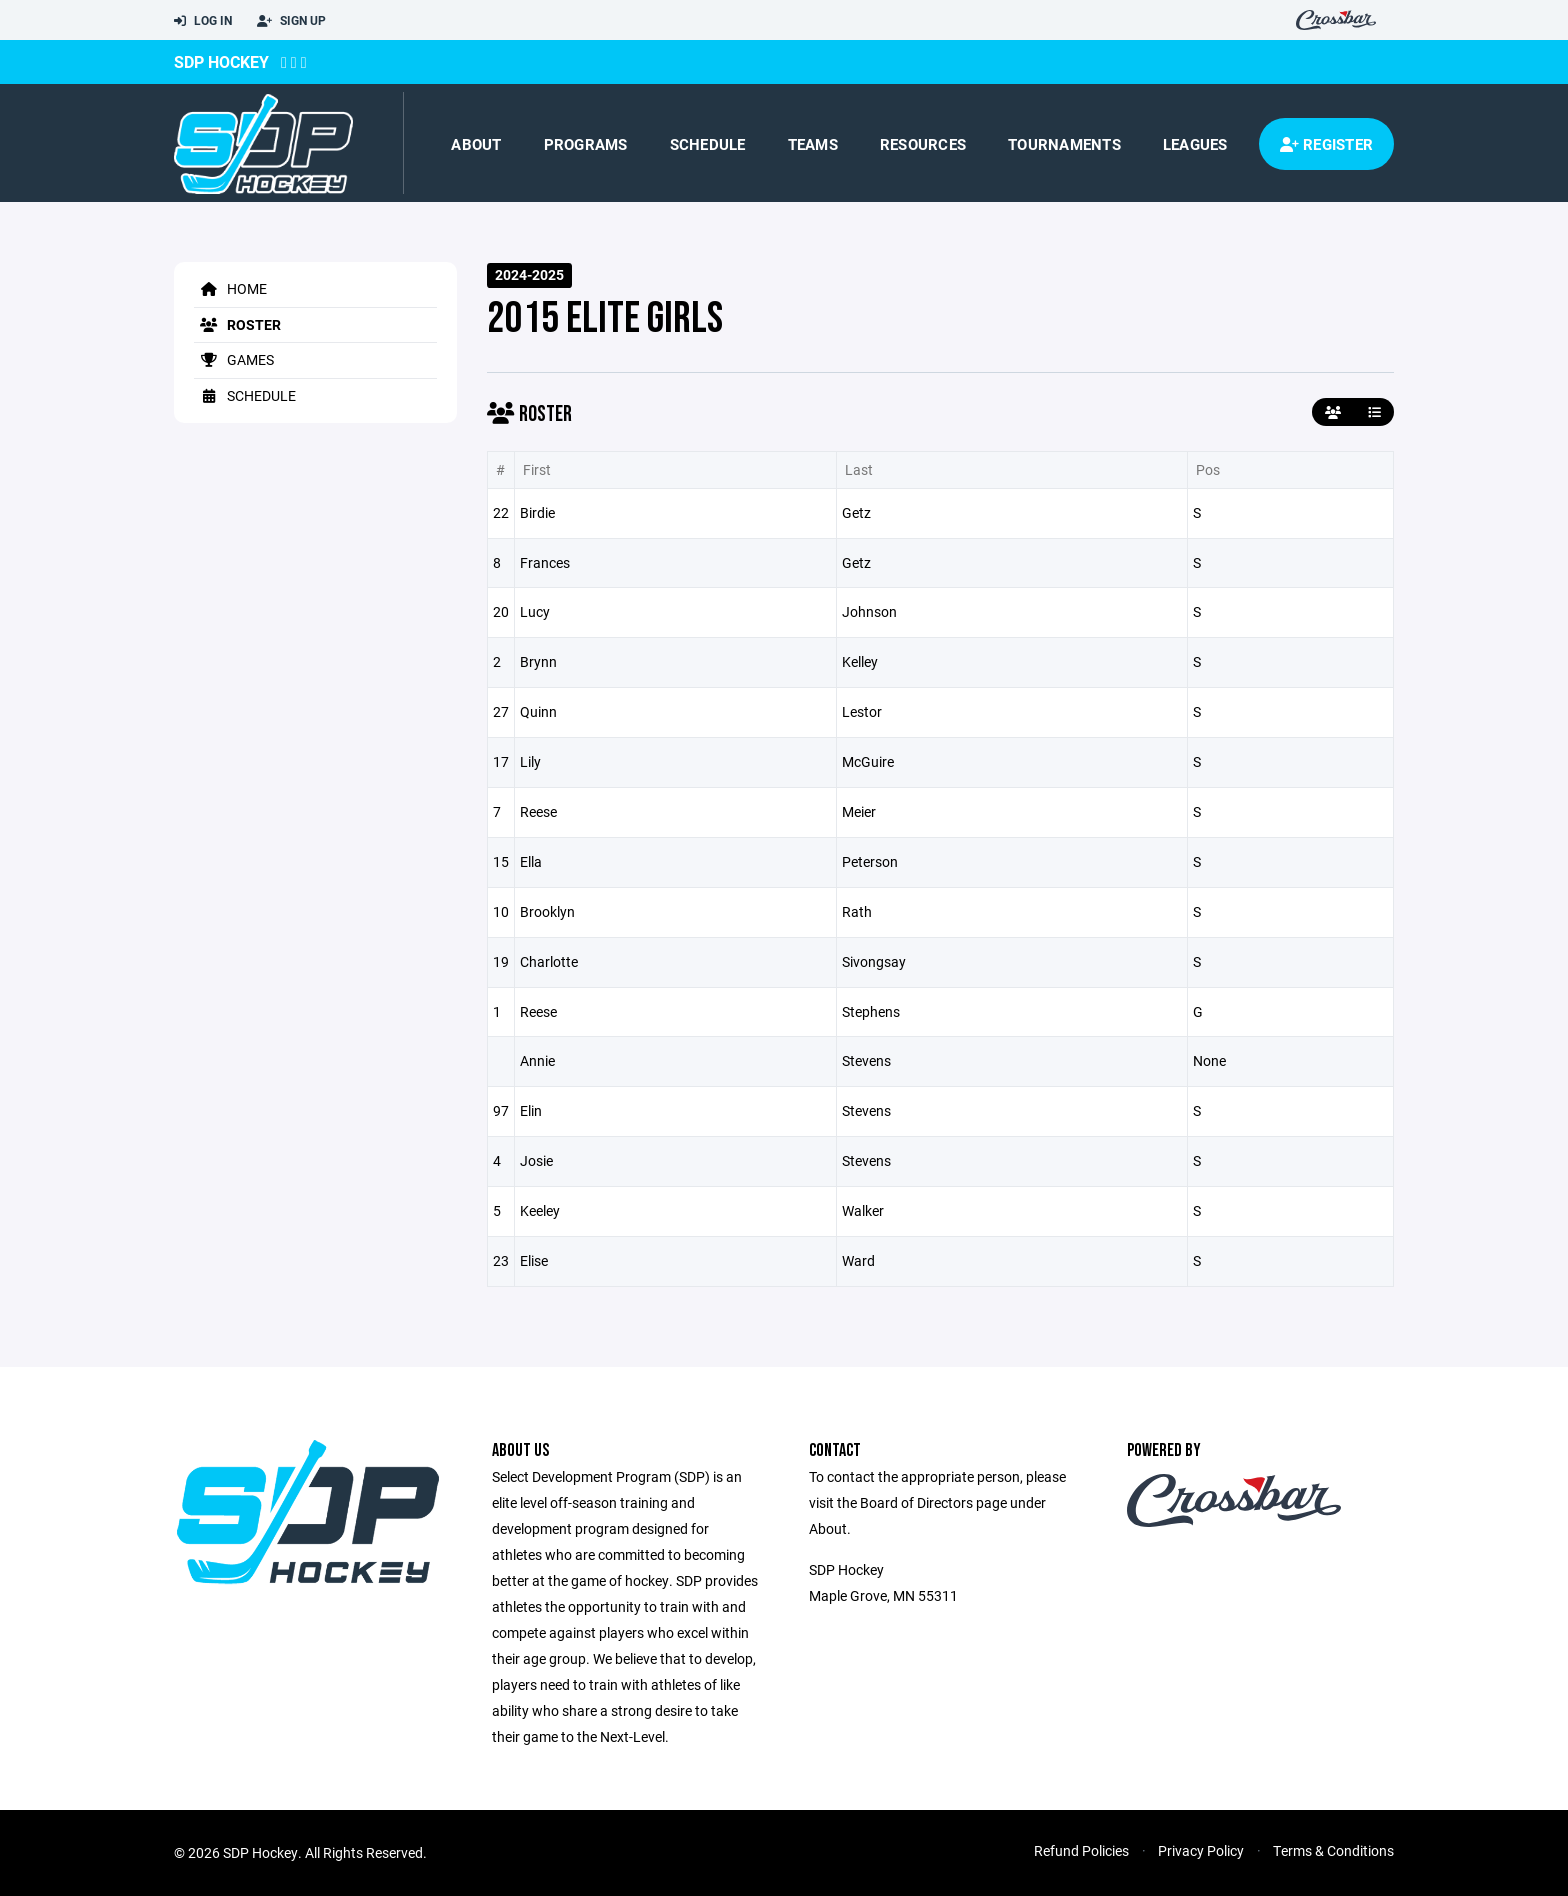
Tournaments (1064, 144)
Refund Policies (1081, 1850)
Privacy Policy (1201, 1850)
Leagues (1195, 144)
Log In (203, 21)
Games (234, 359)
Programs (586, 144)
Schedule (708, 144)
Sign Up (291, 21)
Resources (923, 144)
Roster (237, 324)
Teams (813, 144)
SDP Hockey (221, 61)
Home (230, 288)
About (476, 144)
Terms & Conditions (1333, 1850)
